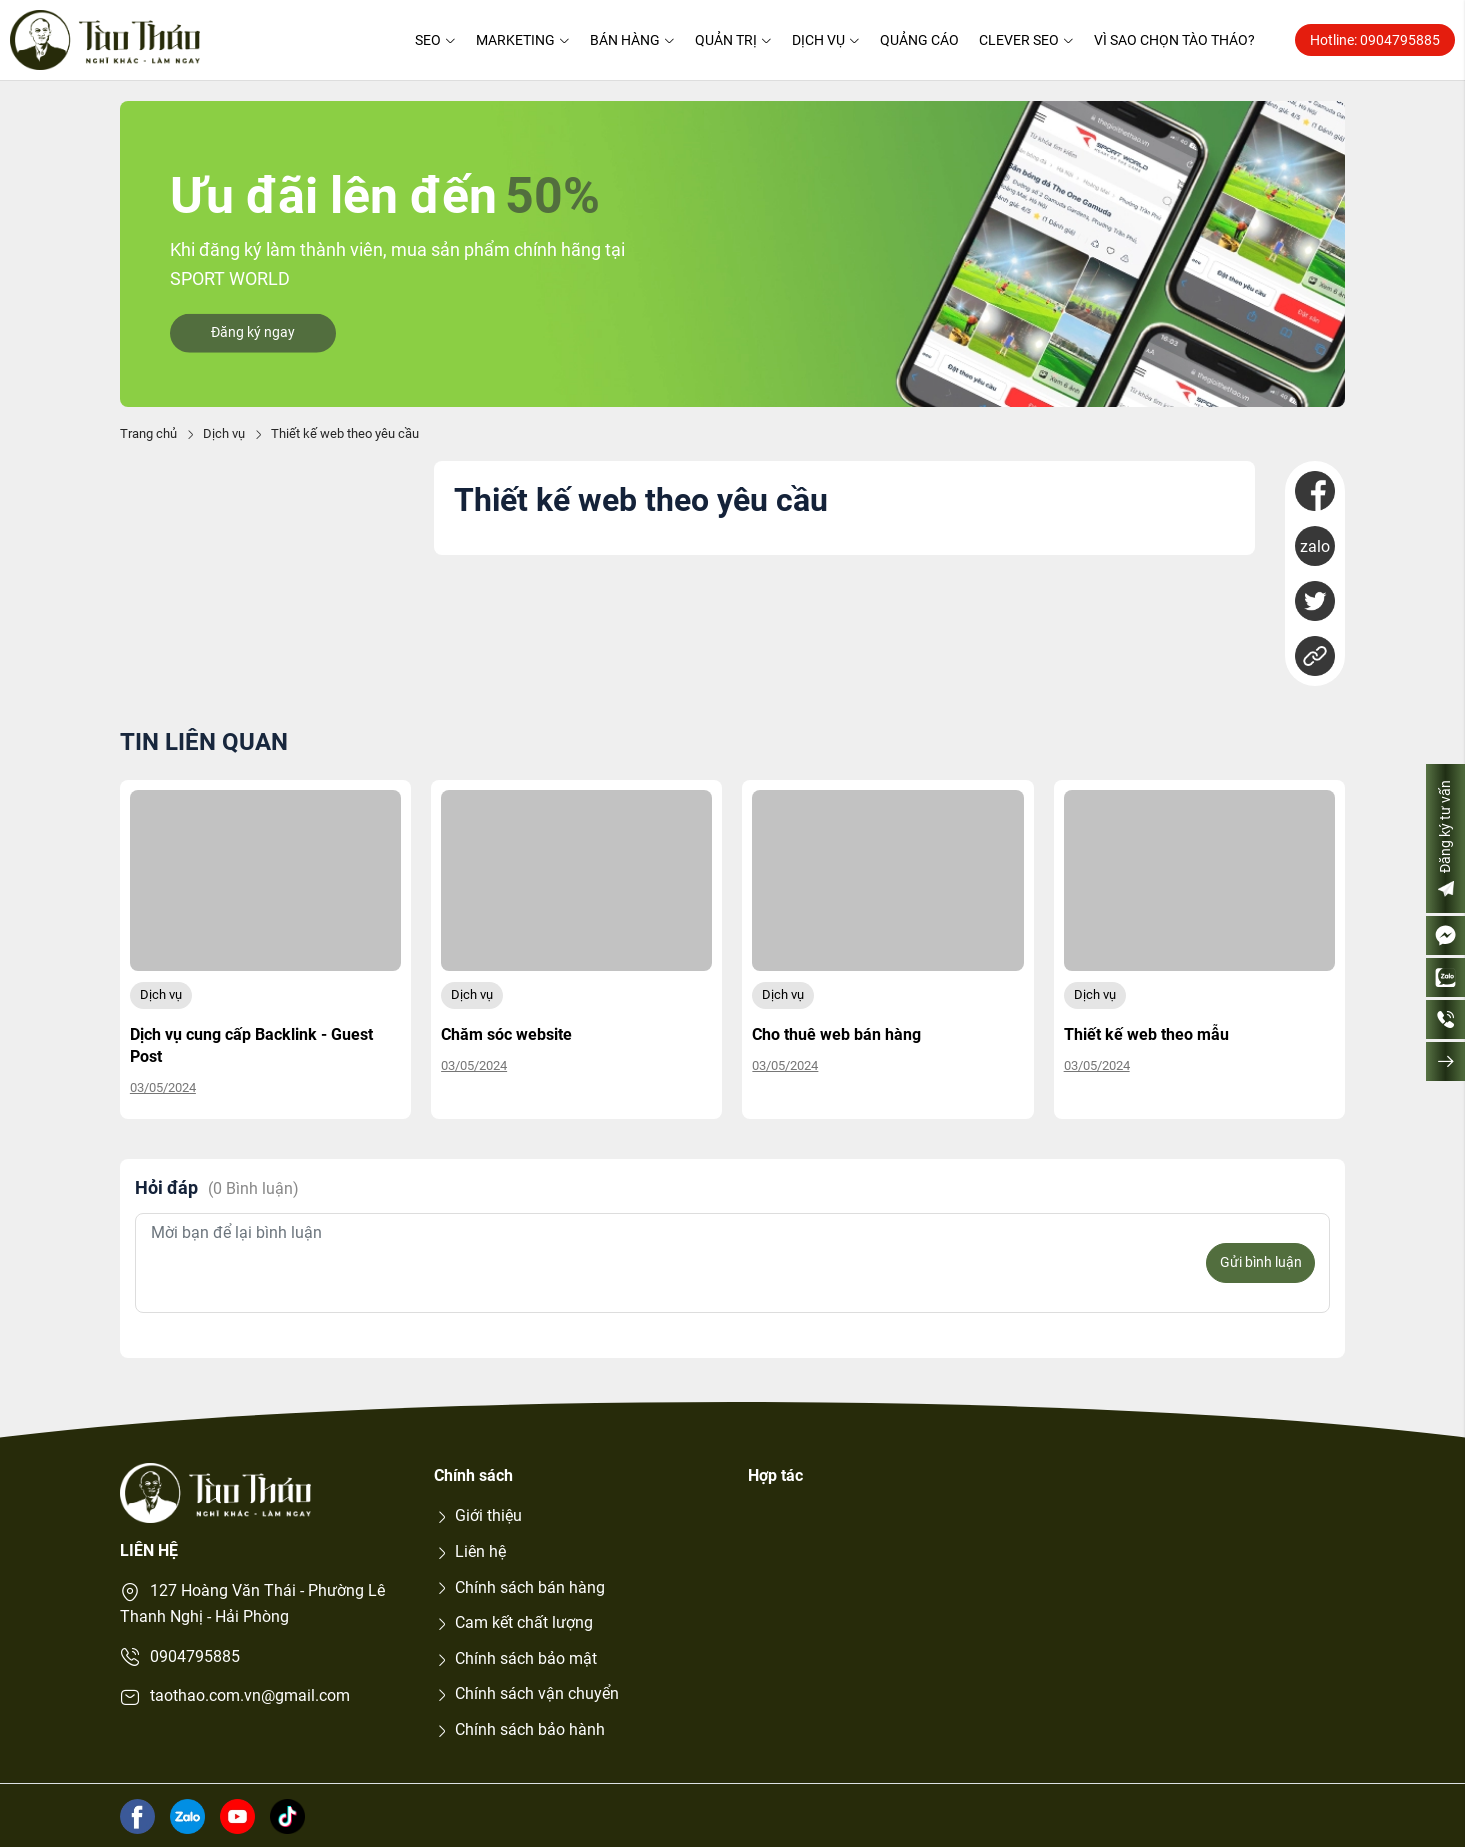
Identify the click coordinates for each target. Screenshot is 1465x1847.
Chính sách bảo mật (515, 1658)
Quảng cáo (919, 40)
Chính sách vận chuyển (526, 1693)
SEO (435, 40)
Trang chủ (148, 433)
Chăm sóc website (506, 1034)
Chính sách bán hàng (519, 1587)
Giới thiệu (478, 1515)
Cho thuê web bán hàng (836, 1034)
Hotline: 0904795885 (1375, 40)
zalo (1315, 546)
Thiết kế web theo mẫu (1146, 1034)
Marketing (523, 40)
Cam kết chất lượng (513, 1622)
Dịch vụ (826, 40)
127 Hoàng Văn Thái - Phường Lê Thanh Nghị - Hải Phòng (252, 1603)
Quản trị (733, 40)
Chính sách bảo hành (519, 1729)
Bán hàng (632, 40)
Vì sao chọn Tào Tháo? (1174, 40)
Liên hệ (470, 1551)
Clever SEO (1026, 40)
